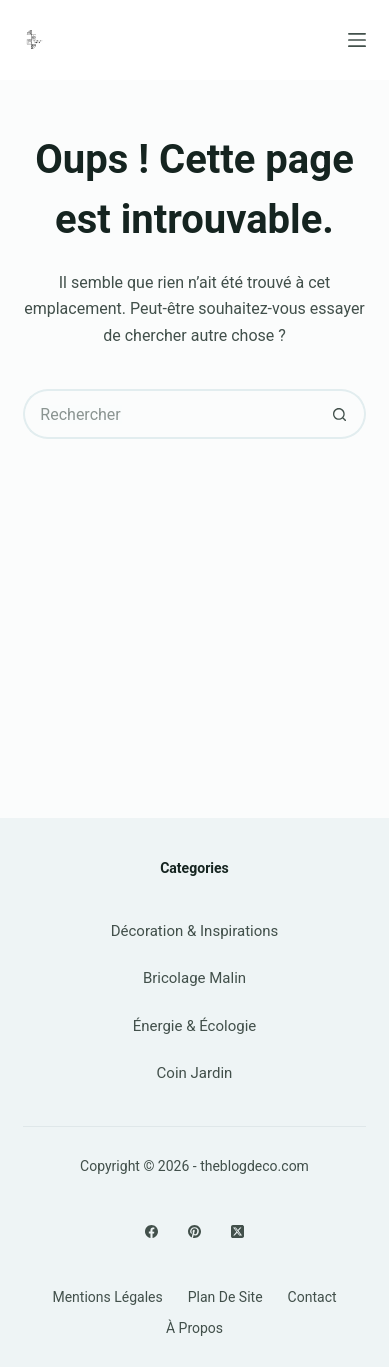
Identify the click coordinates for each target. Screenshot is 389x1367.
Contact (312, 1297)
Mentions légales (107, 1297)
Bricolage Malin (194, 978)
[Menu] (357, 40)
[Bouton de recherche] (341, 414)
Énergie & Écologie (195, 1026)
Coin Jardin (195, 1073)
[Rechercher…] (169, 414)
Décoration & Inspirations (195, 931)
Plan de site (225, 1297)
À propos (194, 1328)
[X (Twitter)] (237, 1231)
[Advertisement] (194, 603)
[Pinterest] (194, 1231)
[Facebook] (151, 1231)
